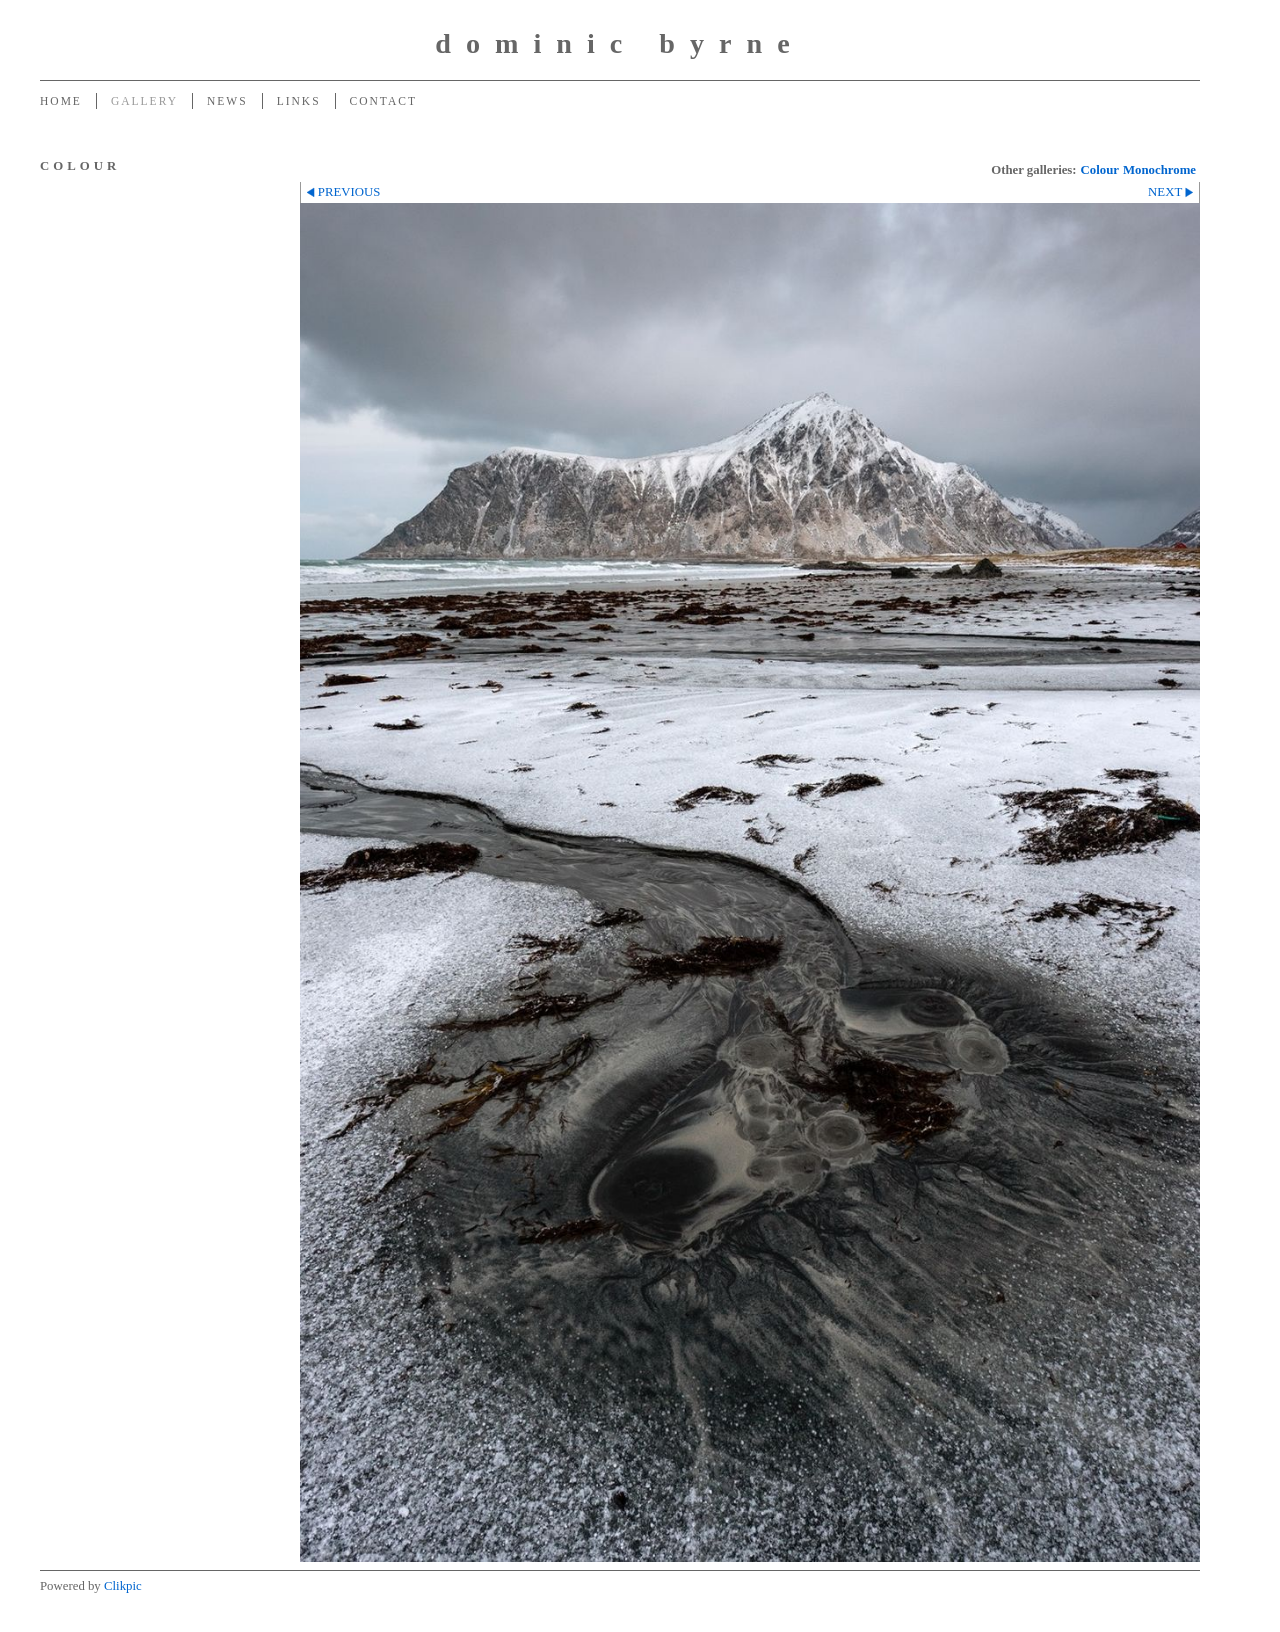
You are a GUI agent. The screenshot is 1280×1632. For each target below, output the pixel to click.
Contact (383, 101)
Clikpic (123, 1586)
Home (61, 101)
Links (299, 101)
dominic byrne (619, 43)
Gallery (144, 101)
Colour (1100, 170)
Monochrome (1159, 170)
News (227, 101)
